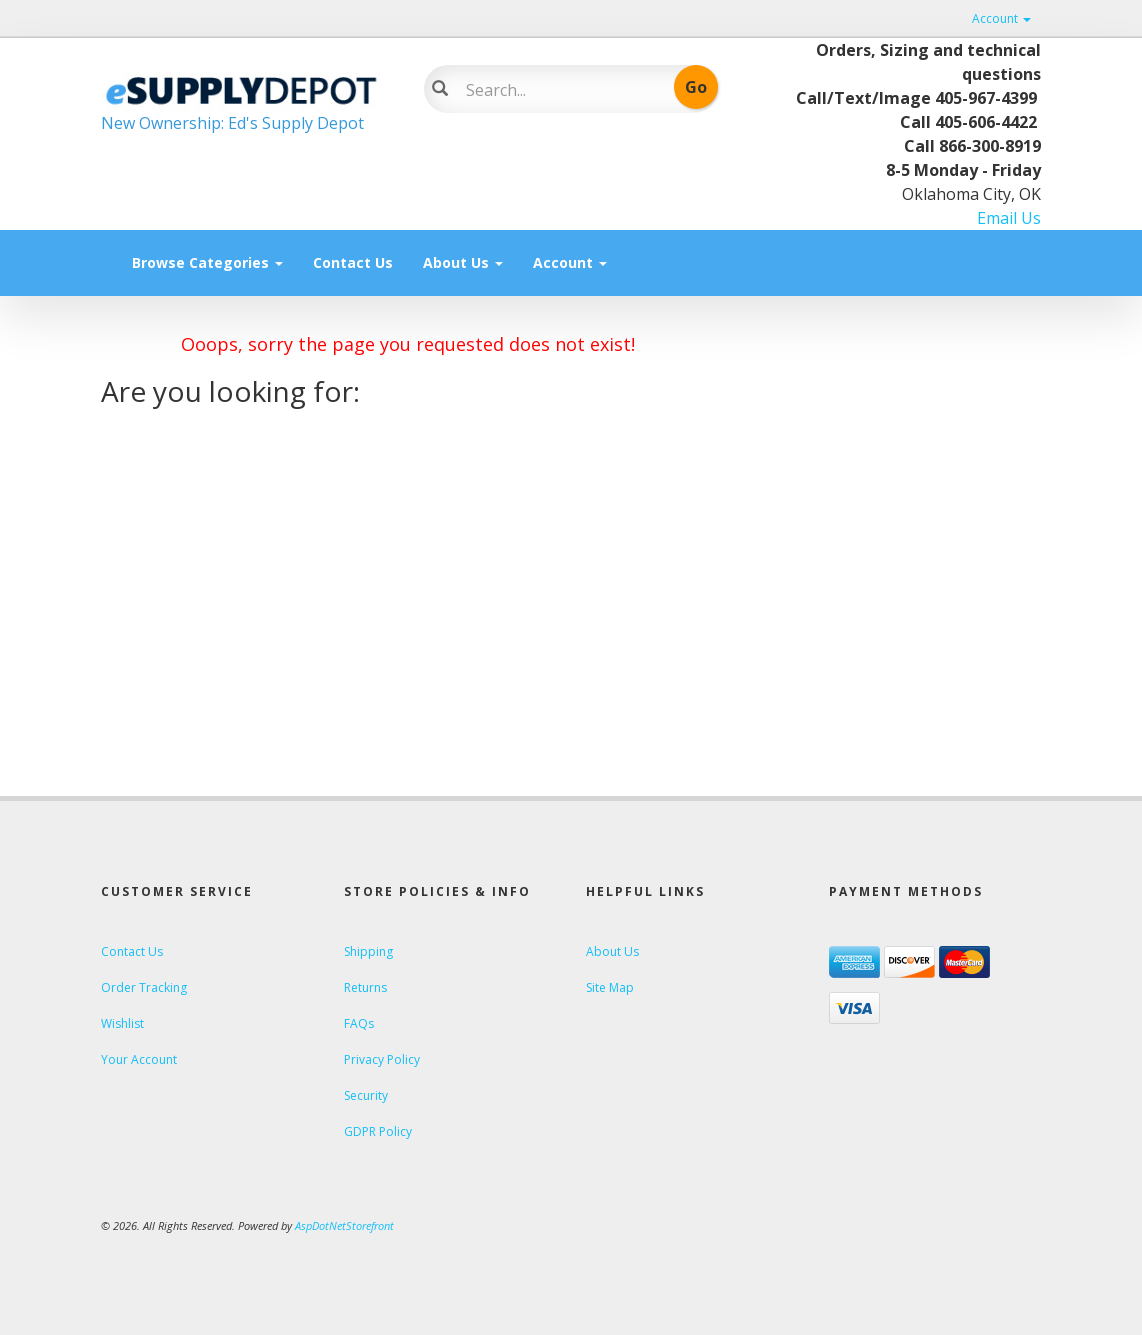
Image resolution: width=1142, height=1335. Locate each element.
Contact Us (353, 262)
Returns (365, 987)
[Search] (559, 90)
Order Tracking (144, 987)
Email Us (1009, 218)
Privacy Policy (382, 1059)
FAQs (359, 1023)
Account (1001, 18)
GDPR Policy (378, 1131)
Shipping (368, 951)
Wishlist (122, 1023)
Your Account (139, 1059)
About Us (463, 262)
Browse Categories (207, 262)
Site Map (610, 987)
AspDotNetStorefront (344, 1225)
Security (366, 1095)
